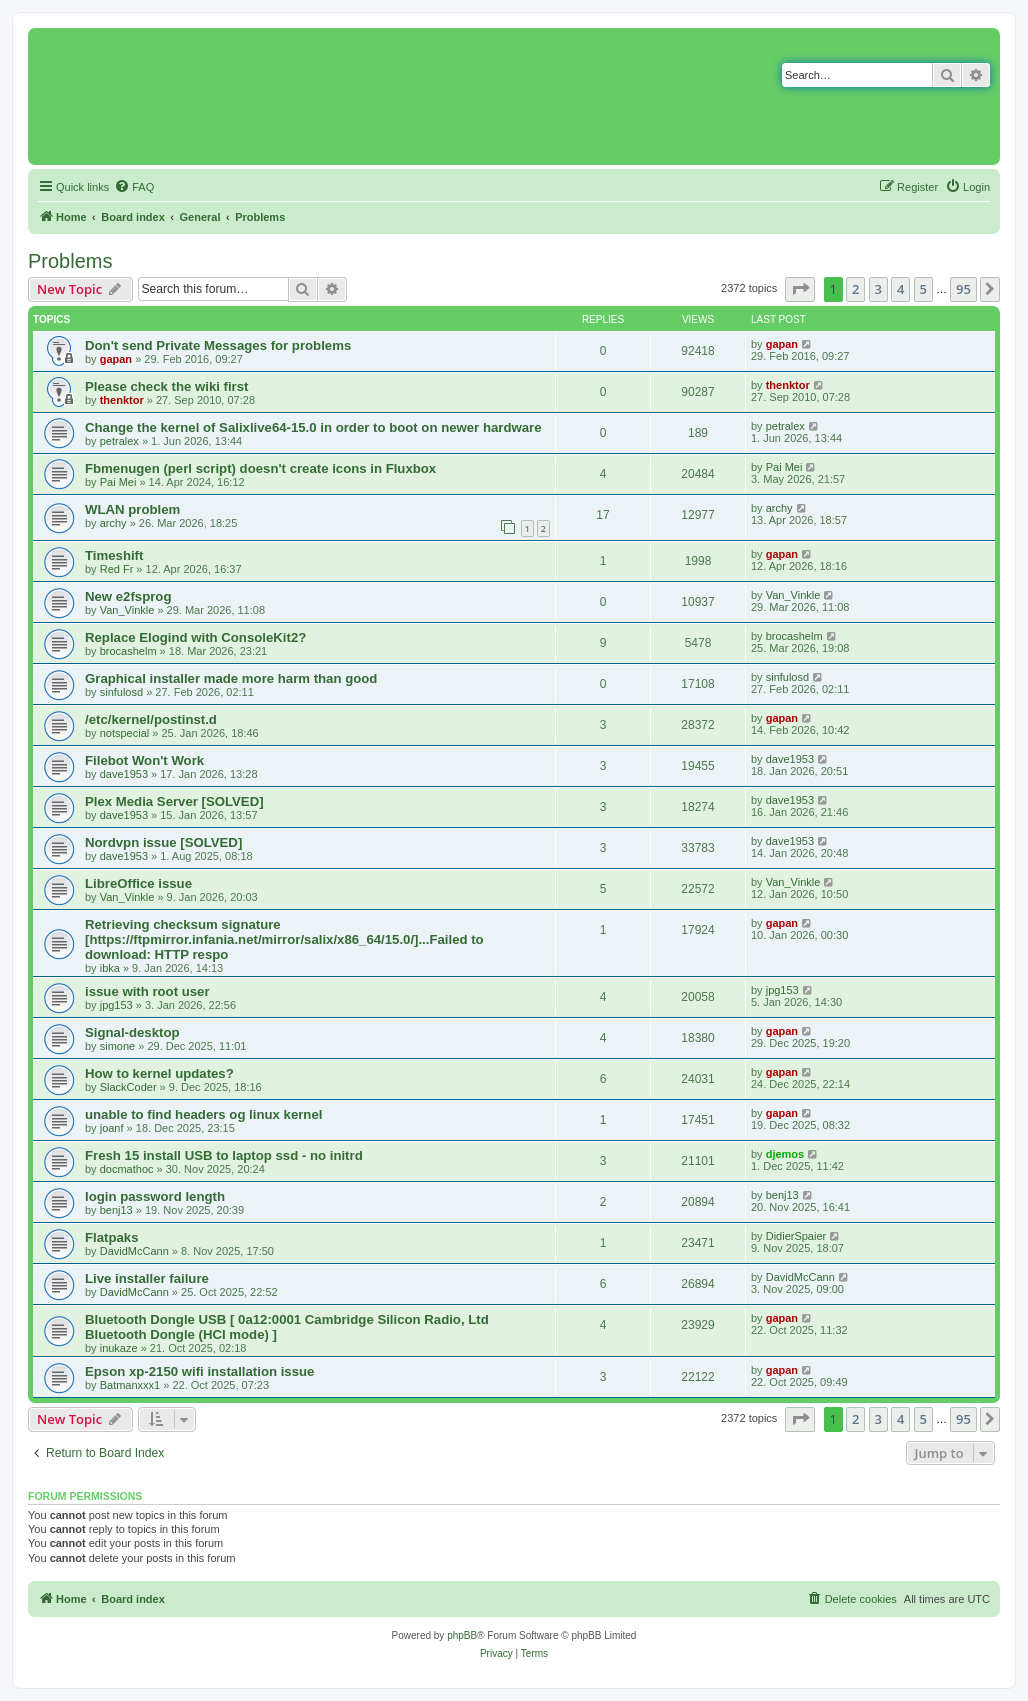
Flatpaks (112, 1237)
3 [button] (878, 289)
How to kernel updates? (159, 1073)
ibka (110, 968)
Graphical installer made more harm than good (231, 678)
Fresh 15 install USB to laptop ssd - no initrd (224, 1155)
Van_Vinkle (127, 610)
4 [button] (900, 289)
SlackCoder (128, 1087)
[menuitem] (134, 187)
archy (113, 523)
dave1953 (124, 774)
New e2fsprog (128, 596)
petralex (119, 441)
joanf (112, 1128)
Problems (70, 261)
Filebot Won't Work (144, 760)
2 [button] (855, 289)
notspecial (125, 733)
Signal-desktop (132, 1032)
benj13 (116, 1210)
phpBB (462, 1635)
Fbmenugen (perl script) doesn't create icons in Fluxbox (260, 468)
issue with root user (147, 991)
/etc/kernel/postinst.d (151, 719)
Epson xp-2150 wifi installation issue (199, 1371)
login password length (155, 1196)
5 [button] (923, 289)
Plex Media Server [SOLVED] (174, 801)
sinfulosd (121, 692)
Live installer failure (147, 1278)
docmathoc (127, 1169)
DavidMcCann (134, 1251)
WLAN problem (132, 509)
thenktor (122, 400)
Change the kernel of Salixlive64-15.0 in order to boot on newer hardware (313, 427)
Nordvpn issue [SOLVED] (163, 842)
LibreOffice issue (138, 883)
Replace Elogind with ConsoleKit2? (195, 637)
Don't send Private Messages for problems (218, 345)
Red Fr (117, 569)
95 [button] (963, 289)
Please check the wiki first (166, 386)
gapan (116, 359)
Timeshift (114, 555)
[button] (800, 289)
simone (117, 1046)
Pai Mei (118, 482)
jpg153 (116, 1005)
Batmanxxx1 (130, 1385)
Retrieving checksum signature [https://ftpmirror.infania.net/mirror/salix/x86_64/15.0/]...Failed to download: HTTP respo (284, 939)
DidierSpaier (796, 1236)
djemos (785, 1154)
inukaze (119, 1348)
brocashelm (128, 651)
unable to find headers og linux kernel (203, 1114)
